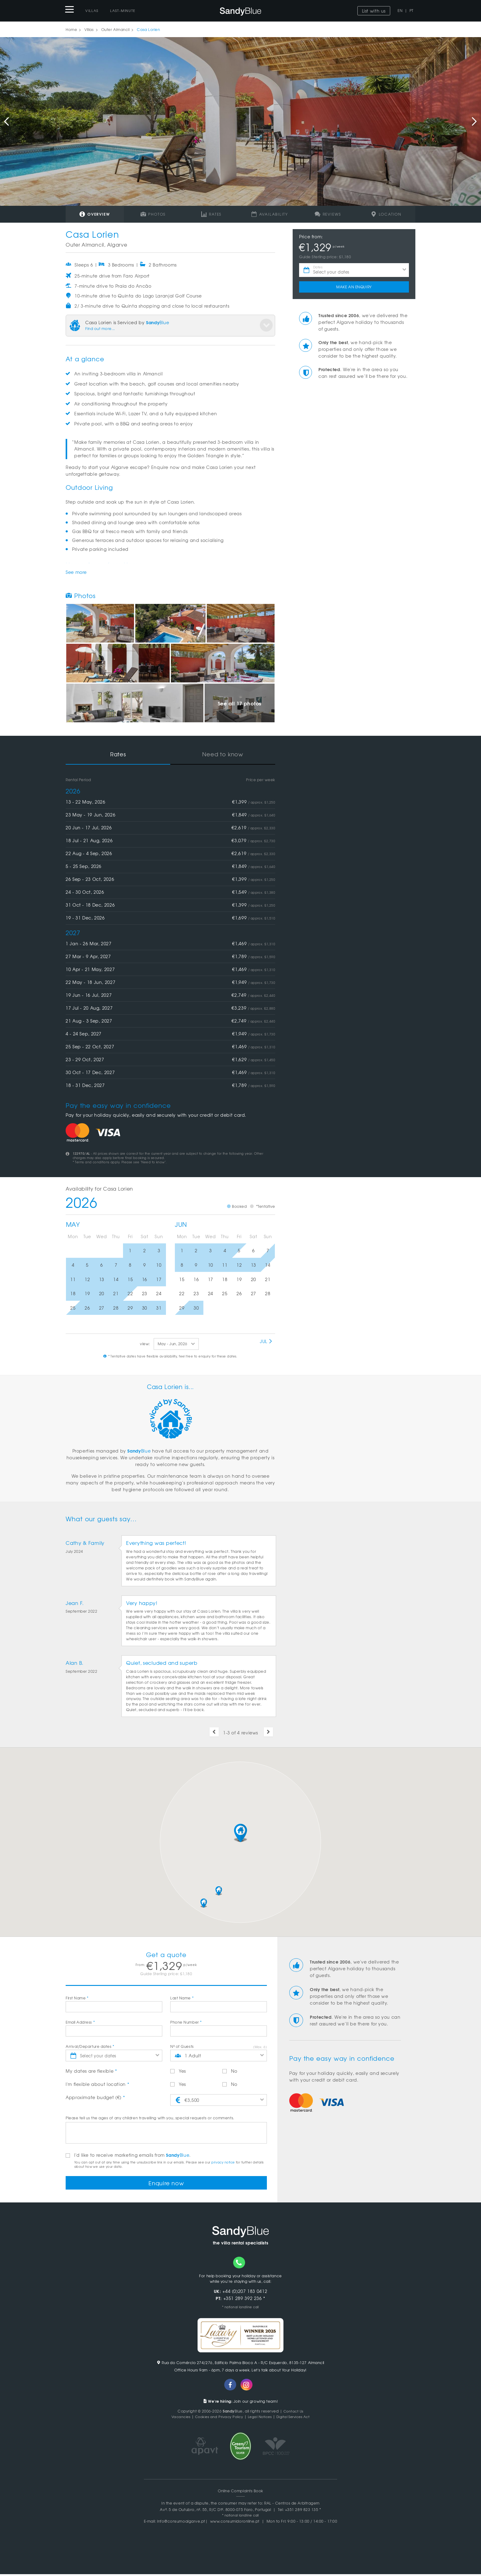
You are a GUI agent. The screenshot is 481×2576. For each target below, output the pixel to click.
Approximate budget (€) (95, 2097)
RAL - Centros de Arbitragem (292, 2505)
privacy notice (223, 2162)
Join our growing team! (240, 2403)
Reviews (328, 214)
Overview (94, 214)
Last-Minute (123, 10)
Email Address (80, 2022)
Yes (178, 2071)
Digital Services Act (296, 2418)
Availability (269, 214)
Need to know (222, 754)
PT (412, 10)
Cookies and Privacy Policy (216, 2418)
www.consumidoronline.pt (235, 2523)
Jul (266, 1341)
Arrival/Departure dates (90, 2046)
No (229, 2071)
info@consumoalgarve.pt (181, 2523)
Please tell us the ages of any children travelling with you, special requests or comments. (150, 2118)
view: (145, 1343)
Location (386, 214)
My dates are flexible (91, 2071)
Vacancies (176, 2418)
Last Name (182, 1998)
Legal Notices (260, 2418)
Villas (91, 10)
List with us (374, 11)
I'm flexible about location (97, 2084)
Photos (153, 214)
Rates (211, 214)
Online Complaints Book (240, 2493)
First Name (77, 1998)
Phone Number (186, 2022)
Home (71, 29)
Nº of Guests (182, 2046)
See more (76, 572)
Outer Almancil (115, 29)
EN (400, 10)
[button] (240, 1833)
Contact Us (293, 2413)
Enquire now (166, 2183)
